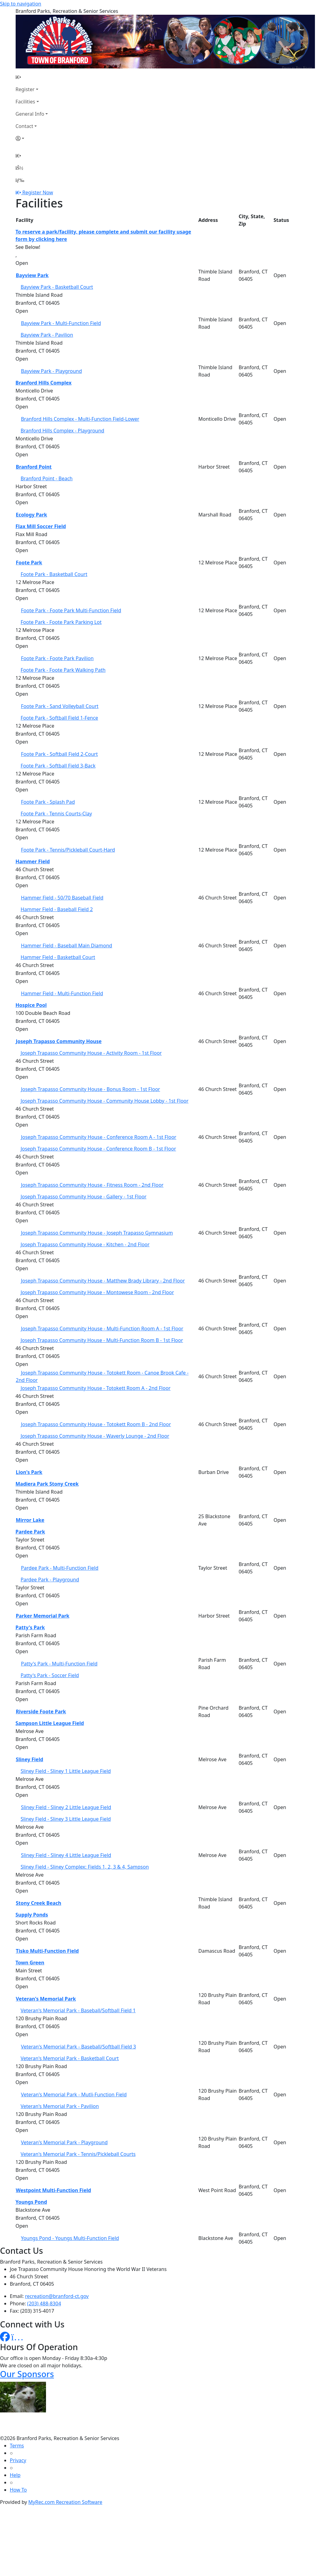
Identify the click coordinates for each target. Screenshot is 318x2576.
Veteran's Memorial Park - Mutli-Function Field (74, 2094)
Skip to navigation (20, 3)
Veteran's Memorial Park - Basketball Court (70, 2058)
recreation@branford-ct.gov (57, 2296)
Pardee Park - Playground (50, 1579)
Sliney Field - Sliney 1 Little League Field (66, 1771)
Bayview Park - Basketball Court (57, 287)
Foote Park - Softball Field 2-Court (59, 754)
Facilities (25, 101)
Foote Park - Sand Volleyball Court (59, 706)
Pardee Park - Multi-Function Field (59, 1568)
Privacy (18, 2460)
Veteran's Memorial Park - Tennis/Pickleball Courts (78, 2154)
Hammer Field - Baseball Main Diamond (66, 945)
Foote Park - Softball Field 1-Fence (59, 717)
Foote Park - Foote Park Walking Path (63, 670)
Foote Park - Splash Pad (48, 802)
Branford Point (34, 466)
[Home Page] (32, 77)
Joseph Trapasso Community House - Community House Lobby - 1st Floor (104, 1100)
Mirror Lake (30, 1520)
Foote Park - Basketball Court (54, 574)
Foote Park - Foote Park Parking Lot (61, 622)
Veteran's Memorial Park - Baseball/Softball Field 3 (78, 2046)
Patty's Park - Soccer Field (50, 1675)
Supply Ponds (32, 1914)
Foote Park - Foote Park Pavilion (57, 658)
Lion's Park (29, 1472)
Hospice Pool (31, 1005)
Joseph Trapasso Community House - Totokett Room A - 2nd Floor (95, 1388)
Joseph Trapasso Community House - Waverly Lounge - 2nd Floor (95, 1436)
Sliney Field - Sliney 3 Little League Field (66, 1819)
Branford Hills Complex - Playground (62, 430)
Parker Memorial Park (43, 1615)
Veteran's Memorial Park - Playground (64, 2142)
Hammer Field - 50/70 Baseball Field (62, 897)
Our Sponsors (27, 2374)
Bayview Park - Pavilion (47, 334)
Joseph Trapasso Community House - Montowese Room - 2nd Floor (97, 1292)
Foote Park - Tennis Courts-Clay (56, 813)
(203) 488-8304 (44, 2303)
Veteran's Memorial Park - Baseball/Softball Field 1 (78, 2010)
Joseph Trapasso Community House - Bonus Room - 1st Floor (90, 1089)
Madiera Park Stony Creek (47, 1483)
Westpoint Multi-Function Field (53, 2190)
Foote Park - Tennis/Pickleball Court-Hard (68, 849)
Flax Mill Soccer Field (41, 526)
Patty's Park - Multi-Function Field (59, 1663)
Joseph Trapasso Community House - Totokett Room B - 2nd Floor (96, 1424)
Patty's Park (30, 1627)
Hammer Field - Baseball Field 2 (57, 909)
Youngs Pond (31, 2202)
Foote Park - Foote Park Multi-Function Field (71, 610)
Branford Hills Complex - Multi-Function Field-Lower (80, 419)
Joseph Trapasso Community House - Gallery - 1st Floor (84, 1196)
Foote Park (29, 562)
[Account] (32, 138)
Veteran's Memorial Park (46, 1998)
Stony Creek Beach (38, 1903)
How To (18, 2489)
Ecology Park (31, 514)
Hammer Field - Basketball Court (58, 957)
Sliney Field (29, 1759)
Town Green (30, 1962)
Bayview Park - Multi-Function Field (61, 323)
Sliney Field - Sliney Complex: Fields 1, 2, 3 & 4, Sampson (85, 1866)
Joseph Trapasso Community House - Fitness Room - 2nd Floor (92, 1185)
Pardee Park (30, 1531)
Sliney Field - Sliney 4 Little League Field (66, 1855)
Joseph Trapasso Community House (59, 1041)
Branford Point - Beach (47, 478)
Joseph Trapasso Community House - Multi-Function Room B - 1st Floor (102, 1340)
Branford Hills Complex (44, 382)
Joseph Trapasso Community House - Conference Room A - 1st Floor (98, 1137)
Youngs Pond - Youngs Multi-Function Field (70, 2238)
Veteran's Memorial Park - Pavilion (60, 2106)
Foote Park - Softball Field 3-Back (58, 765)
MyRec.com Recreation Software (65, 2502)
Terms (17, 2445)
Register (25, 89)
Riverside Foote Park (41, 1711)
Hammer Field (33, 861)
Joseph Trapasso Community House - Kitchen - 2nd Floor (85, 1244)
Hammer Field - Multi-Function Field (62, 993)
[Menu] (20, 180)
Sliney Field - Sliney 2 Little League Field (66, 1807)
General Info (30, 113)
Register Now (37, 192)
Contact (24, 126)
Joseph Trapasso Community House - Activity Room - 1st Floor (91, 1053)
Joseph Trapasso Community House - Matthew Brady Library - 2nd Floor (103, 1280)
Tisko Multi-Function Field (47, 1950)
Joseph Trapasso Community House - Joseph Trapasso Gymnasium (97, 1232)
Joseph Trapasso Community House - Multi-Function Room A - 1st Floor (102, 1328)
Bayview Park (32, 275)
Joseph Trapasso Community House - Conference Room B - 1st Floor (98, 1148)
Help (15, 2475)
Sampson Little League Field (50, 1723)
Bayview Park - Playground (51, 371)
